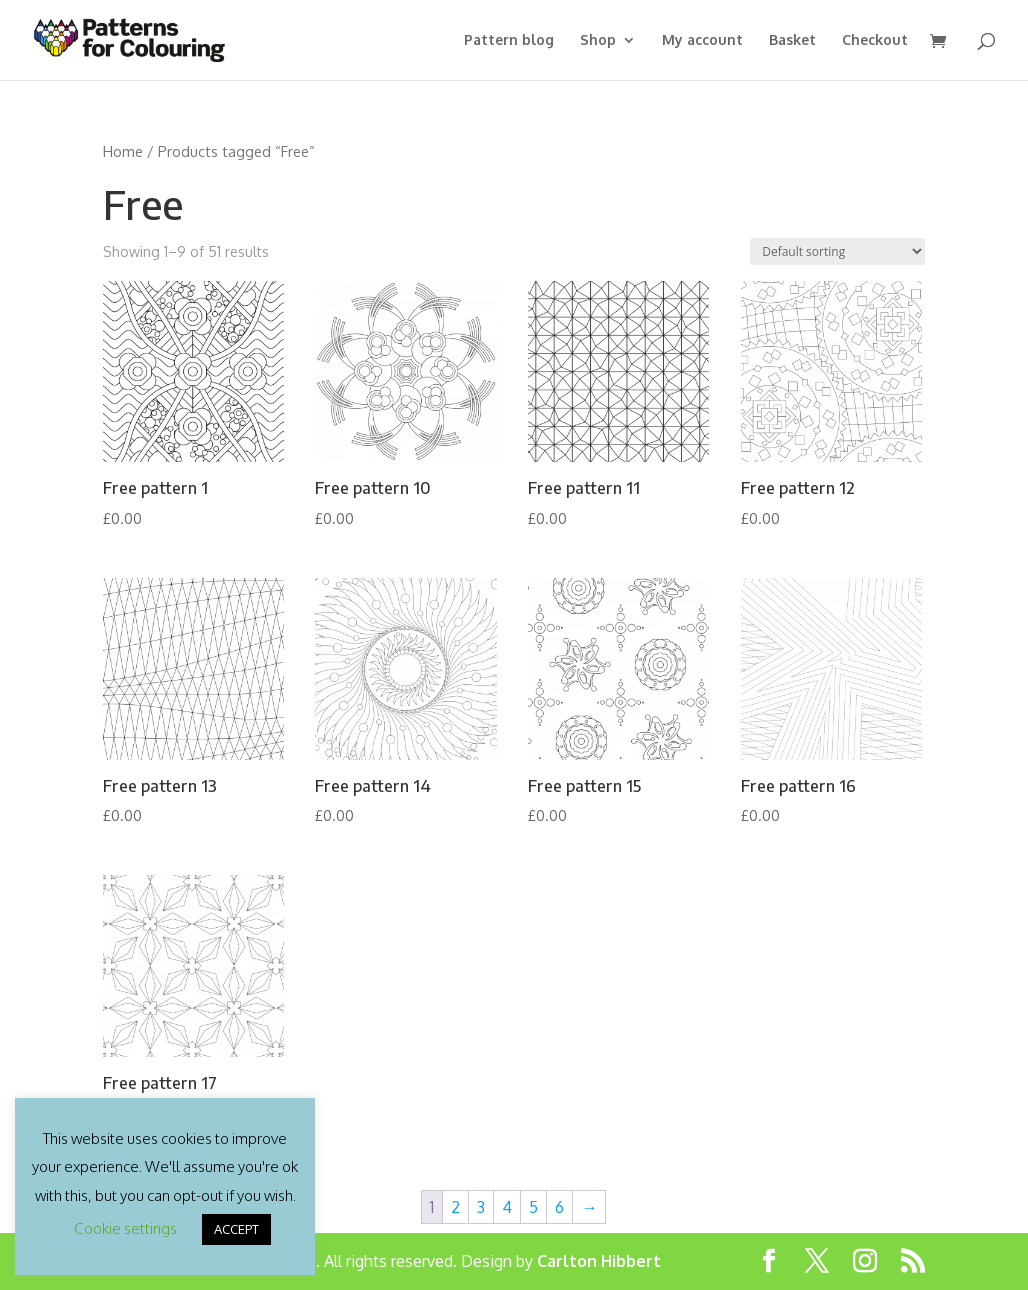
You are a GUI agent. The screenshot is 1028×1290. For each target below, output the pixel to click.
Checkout (875, 40)
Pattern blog (509, 40)
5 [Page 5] (533, 1207)
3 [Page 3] (481, 1207)
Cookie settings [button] (125, 1228)
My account (702, 40)
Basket (792, 40)
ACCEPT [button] (236, 1229)
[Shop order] (837, 251)
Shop (598, 40)
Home (123, 151)
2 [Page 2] (455, 1207)
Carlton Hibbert (599, 1261)
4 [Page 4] (507, 1207)
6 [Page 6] (559, 1207)
